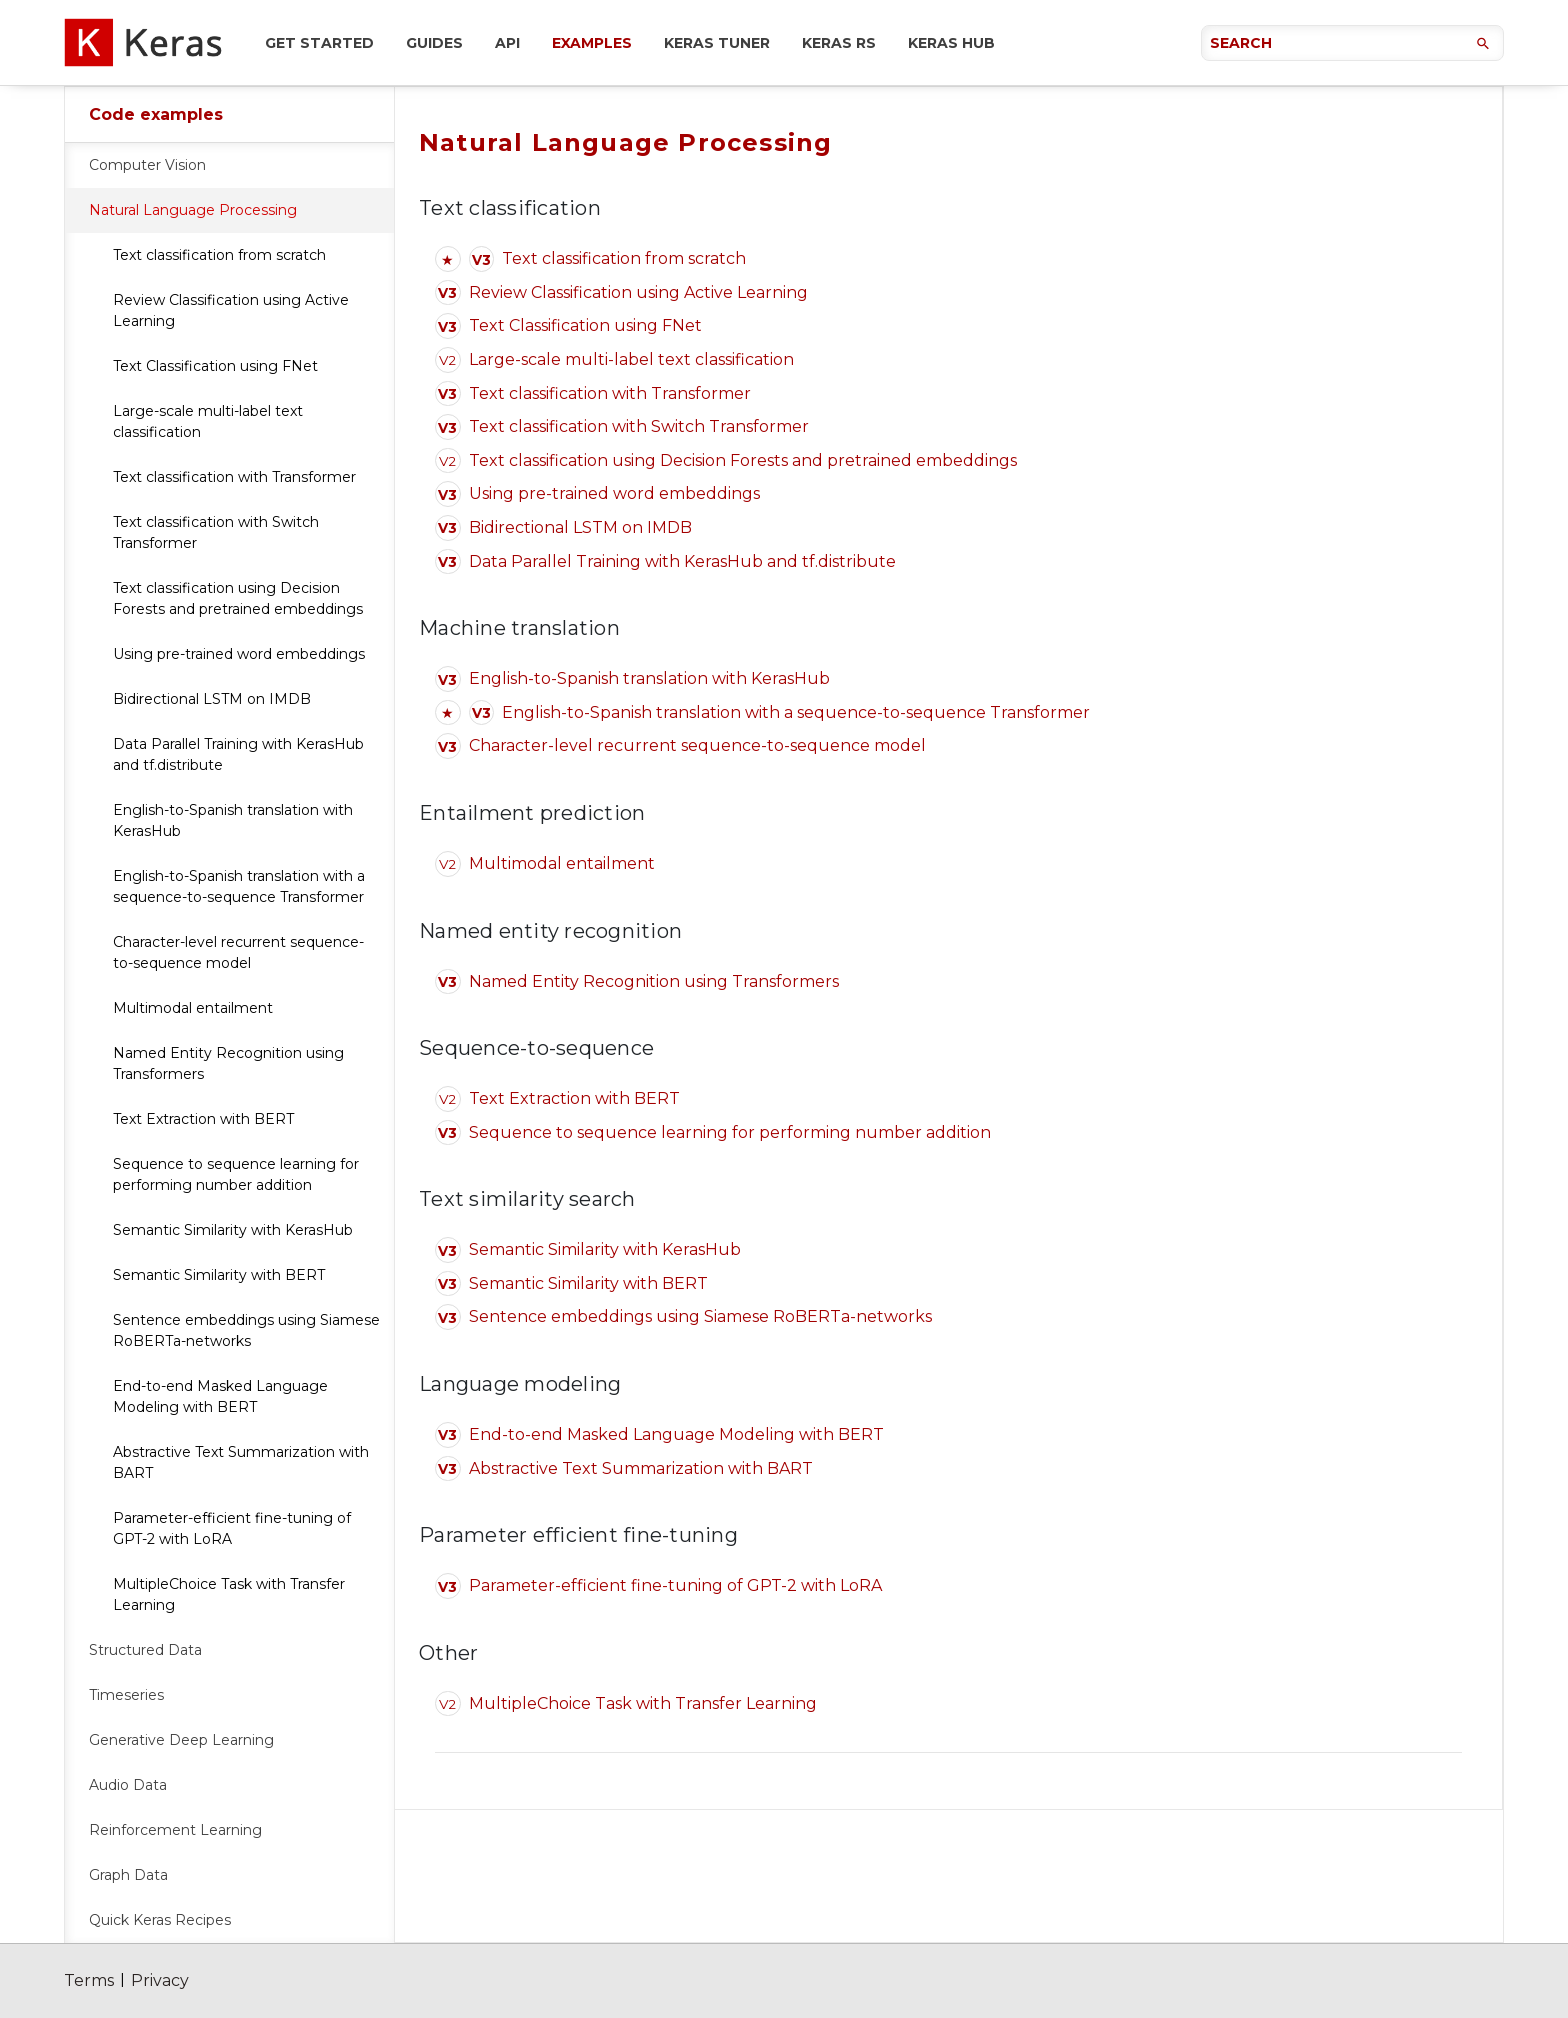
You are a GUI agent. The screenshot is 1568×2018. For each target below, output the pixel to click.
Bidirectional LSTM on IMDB (212, 699)
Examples (592, 43)
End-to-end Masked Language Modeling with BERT (220, 1396)
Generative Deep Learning (181, 1740)
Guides (434, 43)
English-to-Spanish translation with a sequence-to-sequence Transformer (239, 886)
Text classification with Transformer (234, 477)
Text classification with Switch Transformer (216, 532)
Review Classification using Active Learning (231, 310)
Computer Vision (147, 165)
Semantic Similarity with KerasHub (233, 1230)
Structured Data (145, 1650)
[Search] (1352, 43)
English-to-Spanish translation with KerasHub (233, 820)
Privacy (160, 1980)
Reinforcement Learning (175, 1830)
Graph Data (128, 1875)
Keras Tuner (717, 43)
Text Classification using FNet (215, 366)
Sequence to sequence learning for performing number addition (236, 1174)
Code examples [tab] (156, 114)
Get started (319, 43)
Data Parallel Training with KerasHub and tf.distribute (238, 754)
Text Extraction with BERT (203, 1119)
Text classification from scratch (219, 255)
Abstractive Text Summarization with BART (241, 1462)
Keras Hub (951, 43)
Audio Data (128, 1785)
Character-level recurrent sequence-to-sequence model (238, 952)
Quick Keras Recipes (160, 1920)
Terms (89, 1980)
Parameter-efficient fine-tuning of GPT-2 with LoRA (232, 1528)
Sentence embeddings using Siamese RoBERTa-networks (246, 1330)
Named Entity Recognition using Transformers (228, 1063)
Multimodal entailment (193, 1008)
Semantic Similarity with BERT (219, 1275)
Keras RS (839, 43)
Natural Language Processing (193, 210)
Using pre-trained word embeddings (239, 654)
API (507, 43)
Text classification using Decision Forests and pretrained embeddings (238, 598)
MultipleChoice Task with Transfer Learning (229, 1594)
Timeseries (126, 1695)
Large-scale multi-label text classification (208, 421)
